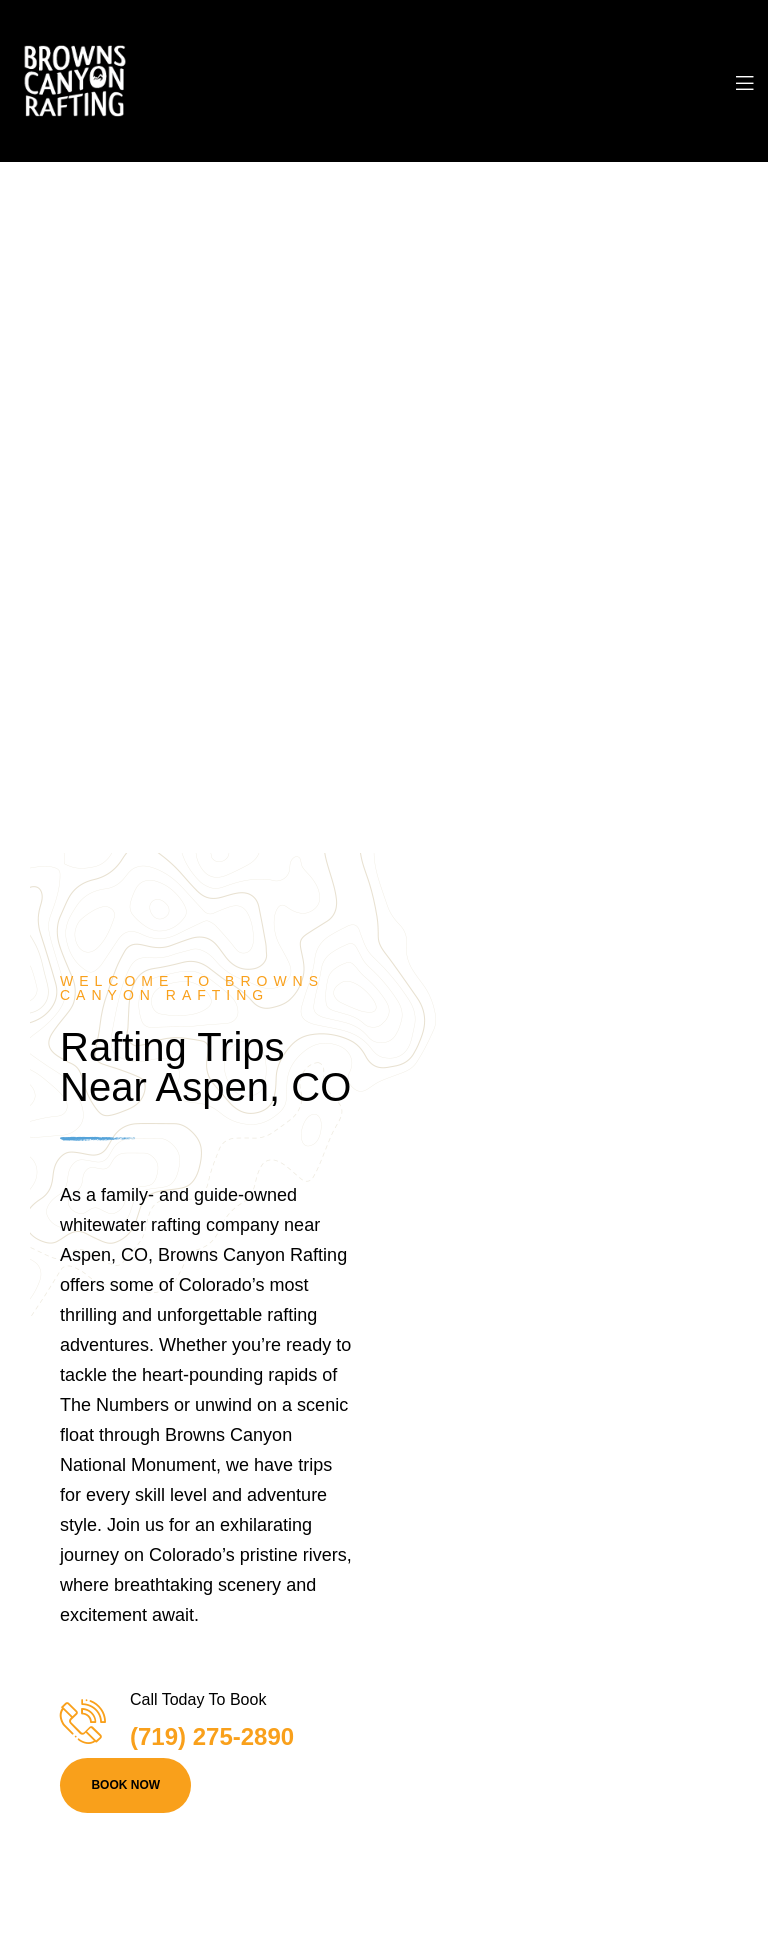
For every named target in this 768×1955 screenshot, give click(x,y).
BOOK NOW (125, 1785)
